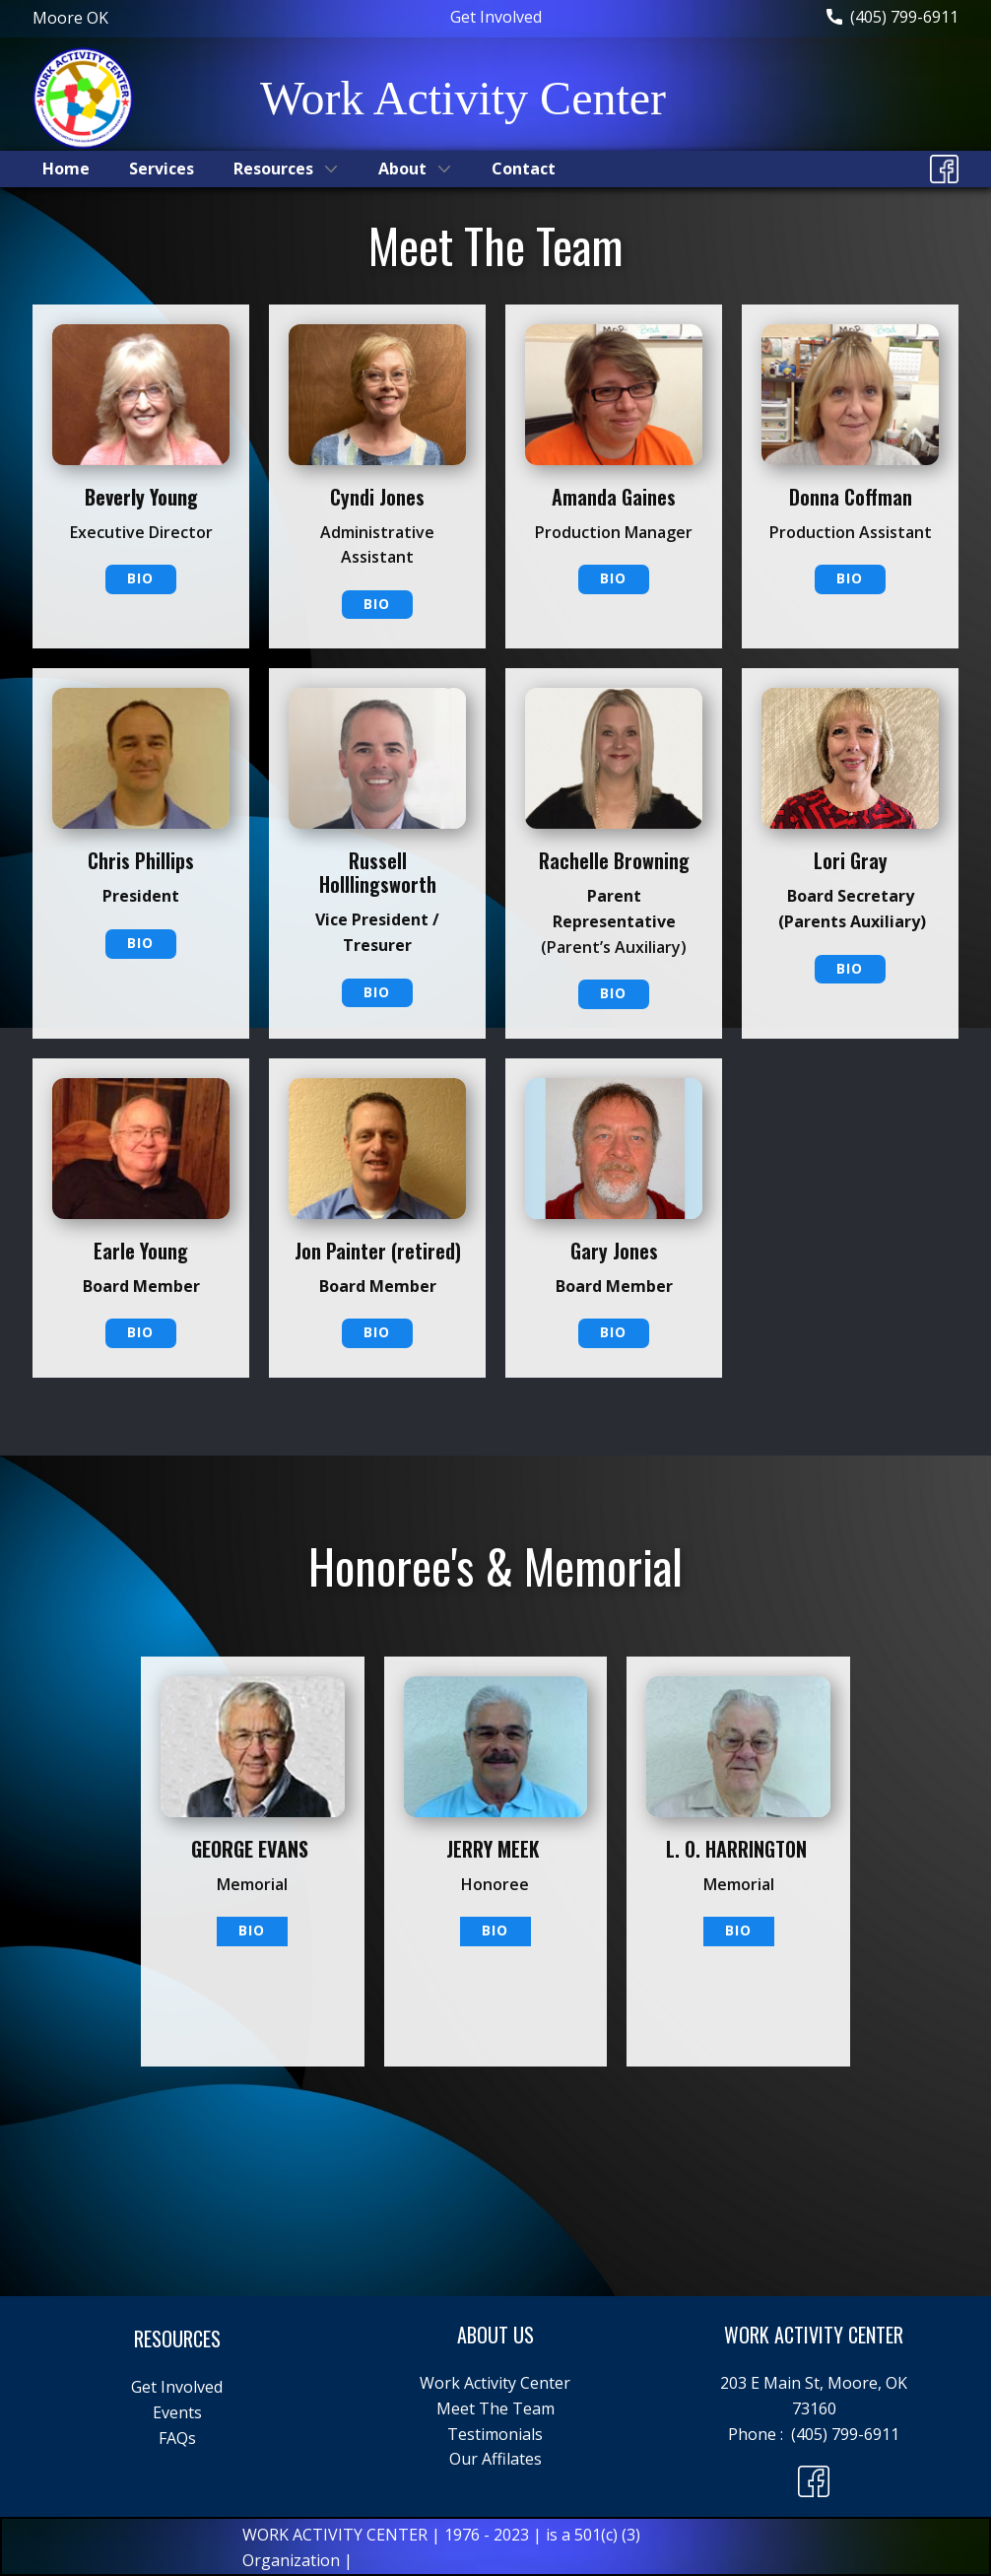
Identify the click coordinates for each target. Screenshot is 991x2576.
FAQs (177, 2438)
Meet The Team (495, 2408)
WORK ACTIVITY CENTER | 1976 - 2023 (387, 2534)
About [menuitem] (402, 168)
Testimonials (495, 2434)
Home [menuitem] (66, 168)
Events (177, 2412)
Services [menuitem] (161, 168)
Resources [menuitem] (273, 168)
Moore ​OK (70, 18)
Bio (376, 603)
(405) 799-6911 (892, 18)
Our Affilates (495, 2459)
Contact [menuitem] (524, 168)
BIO (140, 578)
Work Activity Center (495, 2383)
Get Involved (496, 17)
